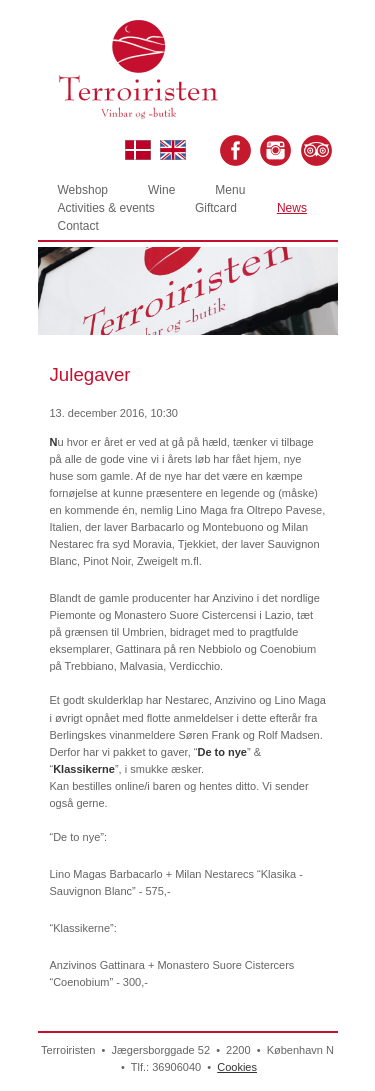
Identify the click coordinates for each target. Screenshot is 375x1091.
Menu (230, 190)
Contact (78, 226)
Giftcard (216, 208)
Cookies (237, 1067)
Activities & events (106, 208)
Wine (161, 190)
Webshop (83, 190)
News (292, 208)
